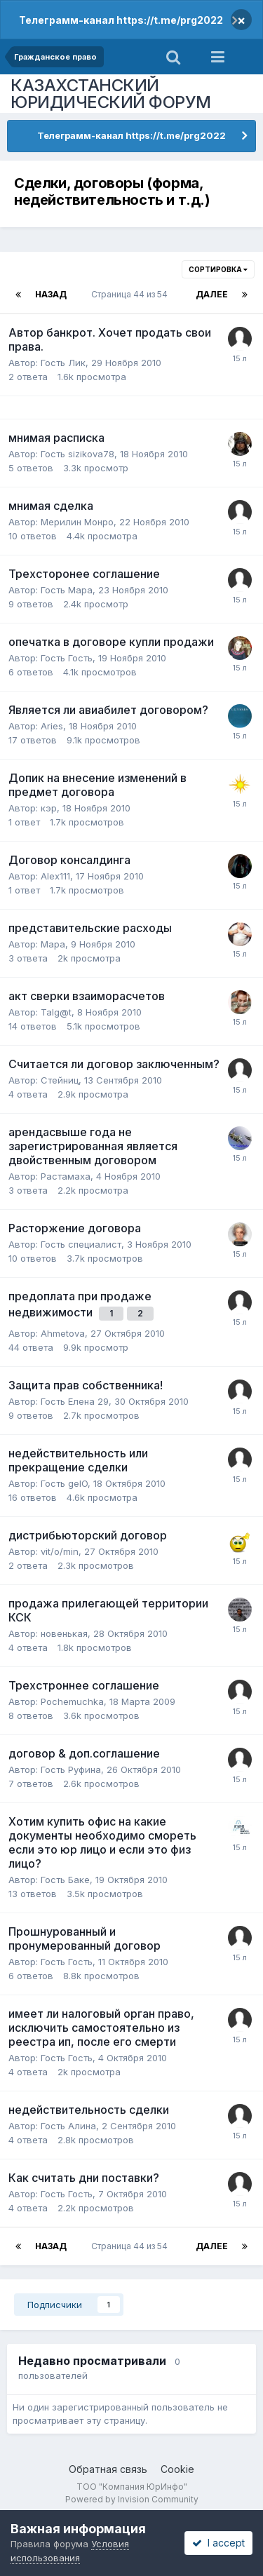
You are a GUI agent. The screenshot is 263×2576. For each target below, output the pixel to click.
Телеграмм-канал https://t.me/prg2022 (121, 20)
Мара (53, 944)
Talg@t (56, 1012)
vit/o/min (60, 1551)
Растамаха (65, 1176)
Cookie (177, 2469)
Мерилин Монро (77, 521)
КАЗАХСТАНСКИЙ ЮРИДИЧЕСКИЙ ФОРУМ (111, 93)
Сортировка (218, 269)
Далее (212, 294)
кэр (49, 808)
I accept (218, 2543)
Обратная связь (108, 2469)
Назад (51, 294)
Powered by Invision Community (131, 2499)
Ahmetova (63, 1333)
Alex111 (55, 876)
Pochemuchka (72, 1701)
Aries (52, 725)
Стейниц (60, 1080)
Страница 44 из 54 (131, 294)
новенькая (64, 1633)
